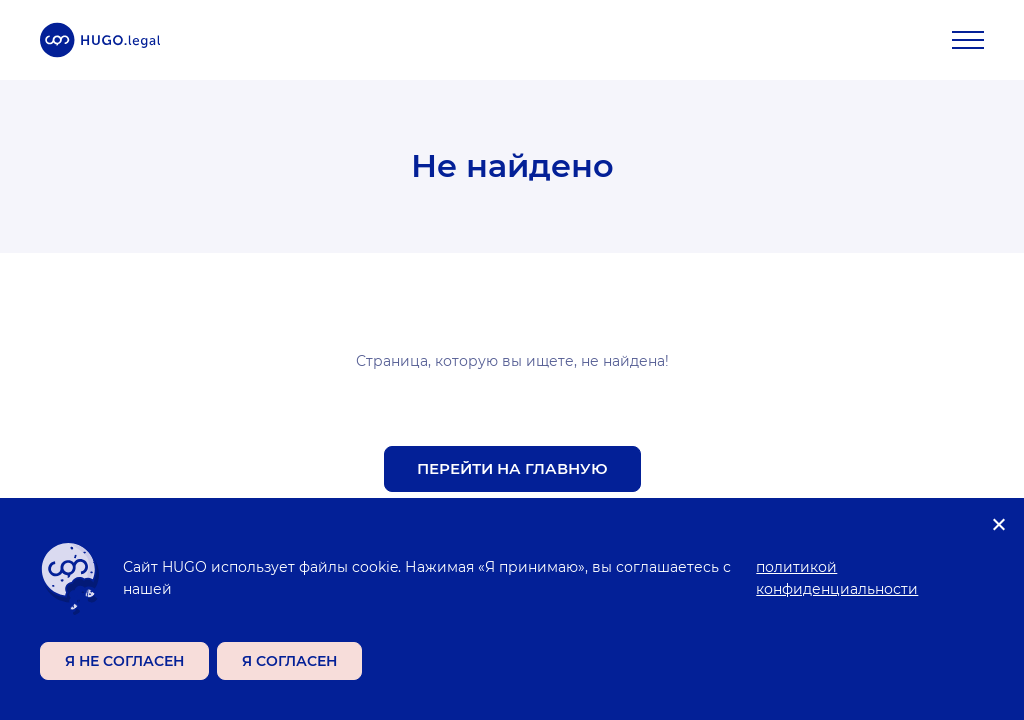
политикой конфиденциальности (837, 578)
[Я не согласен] (998, 524)
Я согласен (289, 661)
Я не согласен (124, 661)
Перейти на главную (512, 468)
